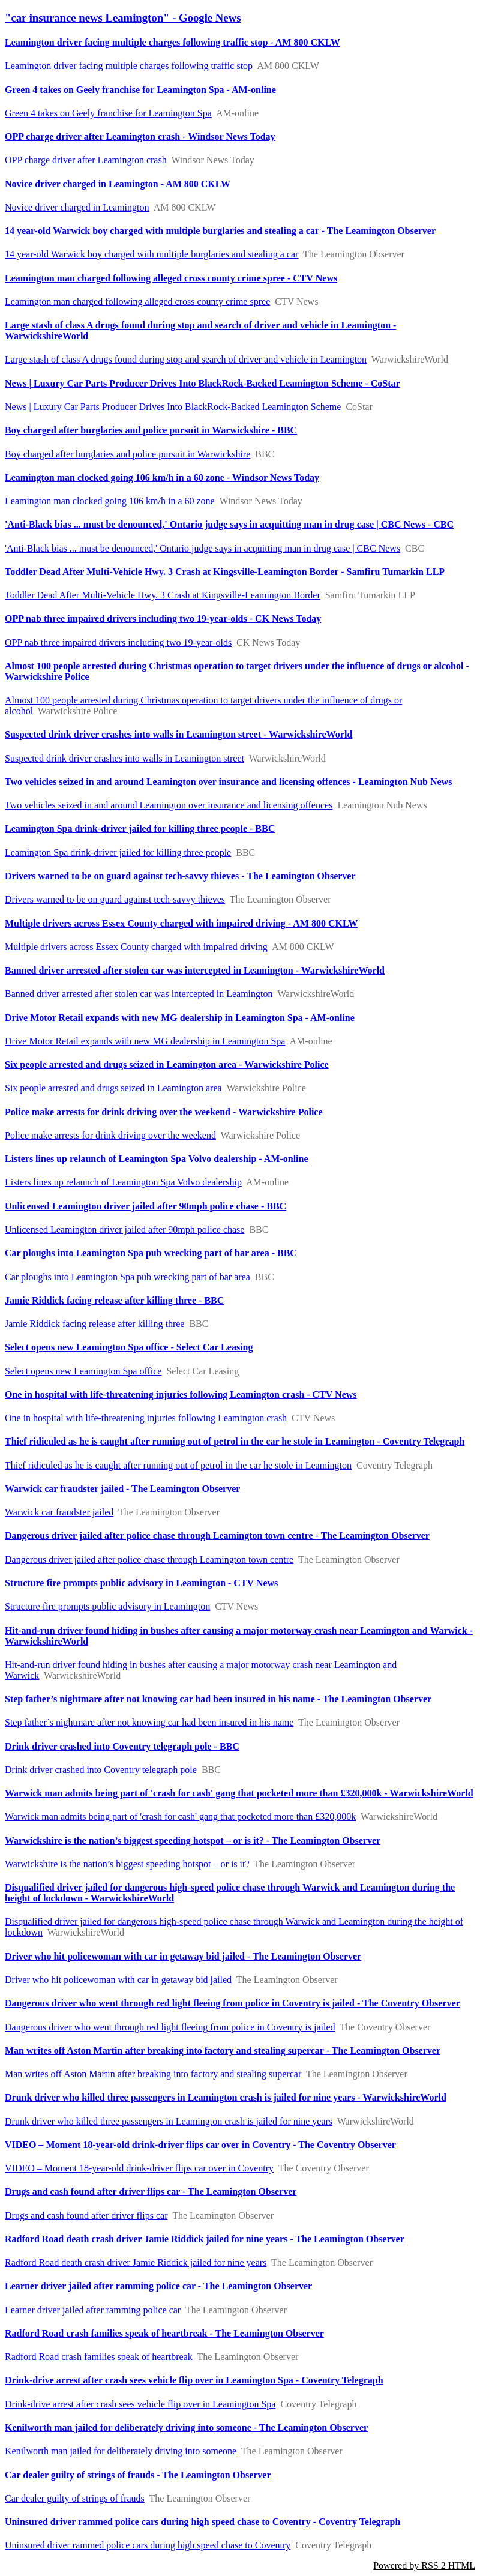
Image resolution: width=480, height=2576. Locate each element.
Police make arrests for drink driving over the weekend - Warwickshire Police (164, 1112)
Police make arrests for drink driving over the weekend (110, 1135)
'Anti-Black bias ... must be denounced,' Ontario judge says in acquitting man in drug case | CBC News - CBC (229, 524)
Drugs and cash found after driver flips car (86, 2215)
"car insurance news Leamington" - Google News (123, 17)
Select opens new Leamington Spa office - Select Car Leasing (129, 1347)
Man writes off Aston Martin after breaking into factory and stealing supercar (153, 2074)
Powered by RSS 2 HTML (424, 2565)
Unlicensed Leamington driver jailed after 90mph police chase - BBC (145, 1206)
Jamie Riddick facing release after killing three (94, 1324)
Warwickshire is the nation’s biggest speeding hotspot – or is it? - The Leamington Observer (192, 1840)
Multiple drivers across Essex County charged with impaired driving (136, 947)
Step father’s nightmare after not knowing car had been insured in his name (149, 1722)
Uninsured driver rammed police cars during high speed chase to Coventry (147, 2545)
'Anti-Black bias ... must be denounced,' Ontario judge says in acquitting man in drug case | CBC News (202, 548)
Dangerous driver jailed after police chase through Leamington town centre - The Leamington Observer (217, 1535)
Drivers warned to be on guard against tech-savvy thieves (115, 899)
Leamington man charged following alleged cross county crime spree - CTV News (171, 278)
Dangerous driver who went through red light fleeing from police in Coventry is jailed (170, 2027)
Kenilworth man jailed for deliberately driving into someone (120, 2451)
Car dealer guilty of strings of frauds (75, 2498)
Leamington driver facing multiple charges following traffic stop (129, 66)
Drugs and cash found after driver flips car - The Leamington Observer (150, 2191)
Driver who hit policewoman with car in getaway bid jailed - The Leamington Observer (183, 1956)
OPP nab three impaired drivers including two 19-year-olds (118, 642)
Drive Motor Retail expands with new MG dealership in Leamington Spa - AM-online (180, 1018)
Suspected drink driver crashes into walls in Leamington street (124, 758)
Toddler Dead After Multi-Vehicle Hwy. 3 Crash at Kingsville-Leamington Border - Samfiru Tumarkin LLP (225, 572)
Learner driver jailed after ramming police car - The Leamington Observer (158, 2286)
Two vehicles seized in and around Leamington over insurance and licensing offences (168, 805)
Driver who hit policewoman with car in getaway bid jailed (118, 1980)
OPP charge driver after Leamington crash (86, 160)
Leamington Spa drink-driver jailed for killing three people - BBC (140, 828)
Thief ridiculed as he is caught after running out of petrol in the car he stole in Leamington (178, 1465)
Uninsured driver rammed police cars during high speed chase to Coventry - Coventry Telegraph (202, 2522)
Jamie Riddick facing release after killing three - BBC (114, 1300)
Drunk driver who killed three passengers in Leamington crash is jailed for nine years (168, 2121)
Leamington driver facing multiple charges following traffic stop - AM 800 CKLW (172, 42)
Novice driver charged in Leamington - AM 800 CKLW (117, 184)
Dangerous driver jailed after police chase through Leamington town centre (149, 1559)
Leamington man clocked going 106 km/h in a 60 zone (110, 501)
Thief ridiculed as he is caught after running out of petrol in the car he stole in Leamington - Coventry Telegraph (234, 1441)
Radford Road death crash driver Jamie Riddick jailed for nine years (135, 2262)
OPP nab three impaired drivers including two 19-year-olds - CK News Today (163, 618)
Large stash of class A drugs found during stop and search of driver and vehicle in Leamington (186, 359)
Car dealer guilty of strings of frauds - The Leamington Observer (138, 2475)
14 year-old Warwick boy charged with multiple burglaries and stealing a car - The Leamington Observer (220, 231)
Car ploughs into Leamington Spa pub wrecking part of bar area (127, 1277)
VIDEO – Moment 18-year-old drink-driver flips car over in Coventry (139, 2168)
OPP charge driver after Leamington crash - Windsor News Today (140, 136)
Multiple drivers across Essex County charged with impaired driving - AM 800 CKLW (181, 923)
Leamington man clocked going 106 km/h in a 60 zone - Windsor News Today (162, 477)
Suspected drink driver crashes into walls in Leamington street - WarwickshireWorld (178, 734)
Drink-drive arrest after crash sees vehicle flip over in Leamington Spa (140, 2404)
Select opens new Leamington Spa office (83, 1371)
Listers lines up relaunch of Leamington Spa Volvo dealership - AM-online (156, 1159)
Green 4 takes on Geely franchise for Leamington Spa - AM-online (140, 90)
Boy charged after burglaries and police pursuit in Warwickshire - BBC (151, 430)
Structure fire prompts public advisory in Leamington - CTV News (141, 1583)
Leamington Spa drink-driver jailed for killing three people (118, 852)
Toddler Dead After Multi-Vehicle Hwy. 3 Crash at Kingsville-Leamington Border (162, 595)
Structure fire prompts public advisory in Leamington (107, 1606)
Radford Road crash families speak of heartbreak (99, 2357)
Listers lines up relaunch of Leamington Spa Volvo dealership (123, 1182)
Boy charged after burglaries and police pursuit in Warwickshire (127, 454)
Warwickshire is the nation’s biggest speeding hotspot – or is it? (127, 1864)
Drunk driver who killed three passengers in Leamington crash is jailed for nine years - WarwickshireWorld (225, 2097)
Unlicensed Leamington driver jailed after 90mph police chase (124, 1229)
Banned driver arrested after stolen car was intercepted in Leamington (138, 994)
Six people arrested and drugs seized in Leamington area (113, 1088)
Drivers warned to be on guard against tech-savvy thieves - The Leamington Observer (180, 876)
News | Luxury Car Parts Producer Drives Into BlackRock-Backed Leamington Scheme (173, 407)
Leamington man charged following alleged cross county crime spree (137, 301)
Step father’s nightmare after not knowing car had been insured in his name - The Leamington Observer (218, 1699)
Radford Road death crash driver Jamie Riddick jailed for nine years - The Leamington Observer (204, 2239)
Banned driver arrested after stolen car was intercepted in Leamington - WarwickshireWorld (195, 970)
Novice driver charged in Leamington (77, 207)
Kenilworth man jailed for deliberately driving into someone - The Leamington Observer (186, 2427)
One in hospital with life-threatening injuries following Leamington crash (146, 1418)
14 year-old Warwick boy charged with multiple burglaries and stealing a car (151, 254)
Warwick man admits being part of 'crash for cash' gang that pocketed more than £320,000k (180, 1816)
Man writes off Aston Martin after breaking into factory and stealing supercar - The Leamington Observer (222, 2050)
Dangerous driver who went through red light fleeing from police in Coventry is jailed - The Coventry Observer (232, 2003)
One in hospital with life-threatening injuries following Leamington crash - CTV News (181, 1394)
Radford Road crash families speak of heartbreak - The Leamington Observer (164, 2333)
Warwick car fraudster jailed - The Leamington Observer (122, 1489)
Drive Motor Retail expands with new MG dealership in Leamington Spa (145, 1041)
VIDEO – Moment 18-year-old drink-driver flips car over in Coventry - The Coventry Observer (200, 2145)
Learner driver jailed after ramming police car (93, 2310)
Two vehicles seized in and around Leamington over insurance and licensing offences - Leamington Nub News (228, 782)
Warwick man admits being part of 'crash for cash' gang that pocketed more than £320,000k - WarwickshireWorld (239, 1793)
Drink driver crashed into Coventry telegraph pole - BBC (122, 1746)
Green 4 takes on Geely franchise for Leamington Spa (108, 113)
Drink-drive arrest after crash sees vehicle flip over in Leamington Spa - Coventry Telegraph (194, 2380)
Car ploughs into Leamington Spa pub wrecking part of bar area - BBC (151, 1253)
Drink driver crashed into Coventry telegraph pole (101, 1770)
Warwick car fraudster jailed (59, 1512)
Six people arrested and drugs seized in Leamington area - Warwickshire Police (167, 1064)
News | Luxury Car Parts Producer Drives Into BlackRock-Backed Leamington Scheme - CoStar (202, 383)
